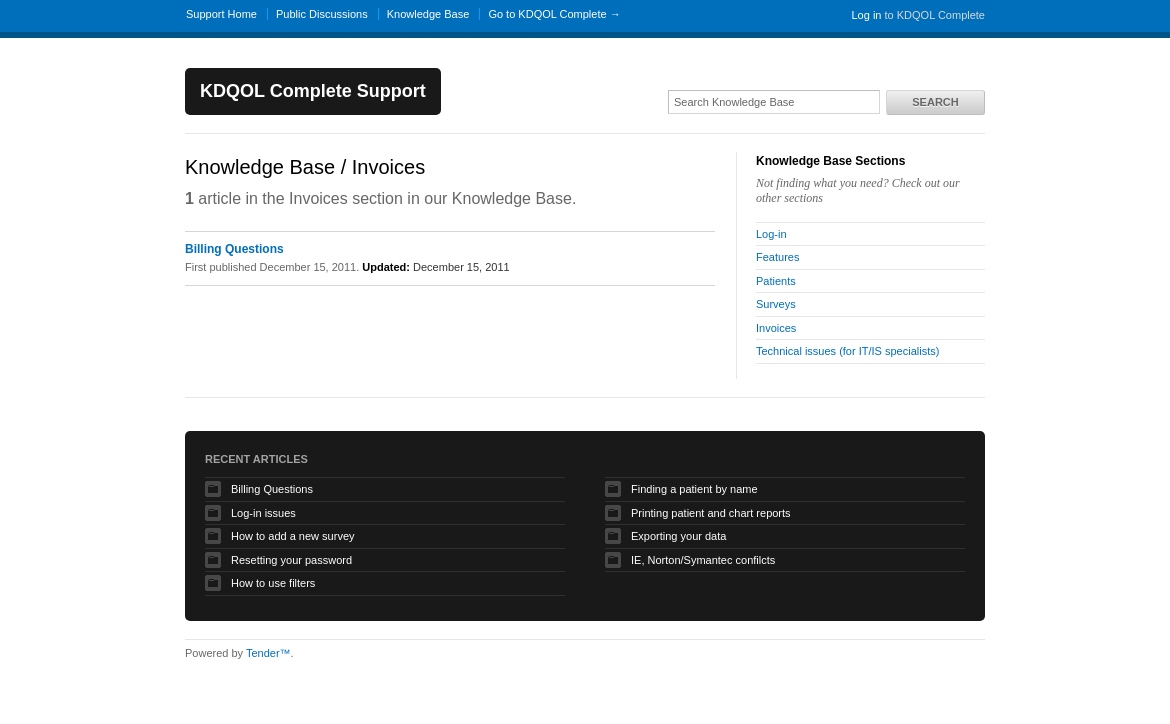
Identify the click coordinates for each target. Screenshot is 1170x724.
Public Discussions (322, 14)
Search (935, 102)
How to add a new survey (293, 536)
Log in (866, 15)
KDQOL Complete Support (313, 91)
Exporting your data (678, 536)
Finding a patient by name (694, 489)
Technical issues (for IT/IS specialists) (847, 351)
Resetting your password (291, 560)
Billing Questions (234, 249)
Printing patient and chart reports (711, 513)
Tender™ (268, 653)
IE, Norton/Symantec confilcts (703, 560)
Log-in (771, 234)
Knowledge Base (428, 14)
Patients (776, 281)
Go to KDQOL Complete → (554, 14)
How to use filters (273, 583)
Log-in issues (263, 513)
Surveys (776, 304)
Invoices (776, 328)
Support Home (221, 14)
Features (777, 257)
